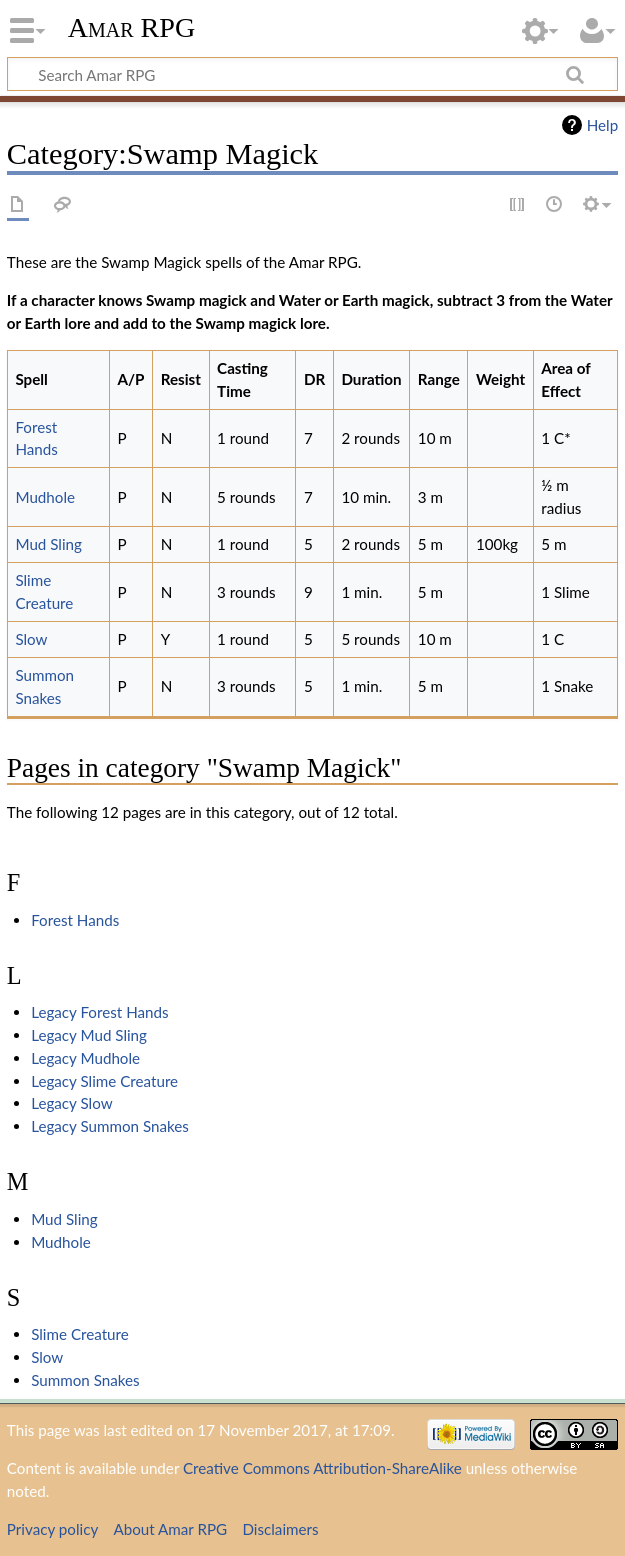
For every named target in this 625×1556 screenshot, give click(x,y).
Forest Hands (75, 920)
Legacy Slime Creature (104, 1081)
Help (602, 125)
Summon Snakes (85, 1380)
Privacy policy (52, 1529)
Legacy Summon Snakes (110, 1126)
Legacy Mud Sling (89, 1035)
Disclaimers (280, 1529)
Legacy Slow (71, 1103)
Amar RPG (132, 27)
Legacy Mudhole (85, 1058)
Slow (31, 639)
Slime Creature (80, 1334)
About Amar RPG (170, 1529)
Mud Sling (48, 544)
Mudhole (45, 497)
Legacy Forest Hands (99, 1012)
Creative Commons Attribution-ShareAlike (322, 1468)
